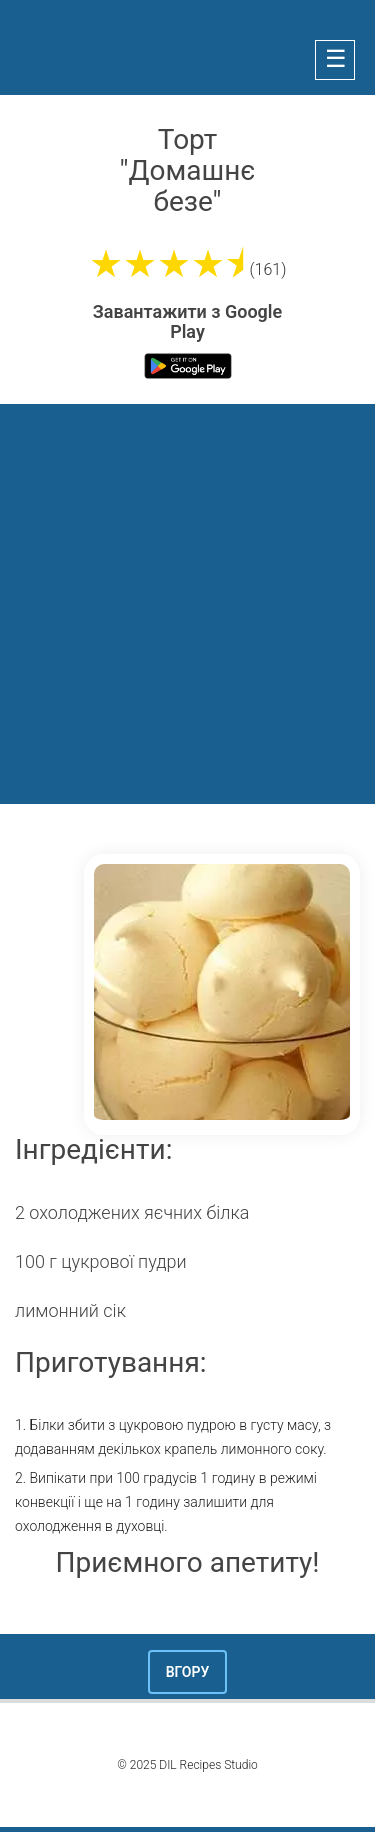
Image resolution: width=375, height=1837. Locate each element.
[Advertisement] (187, 601)
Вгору (188, 1672)
